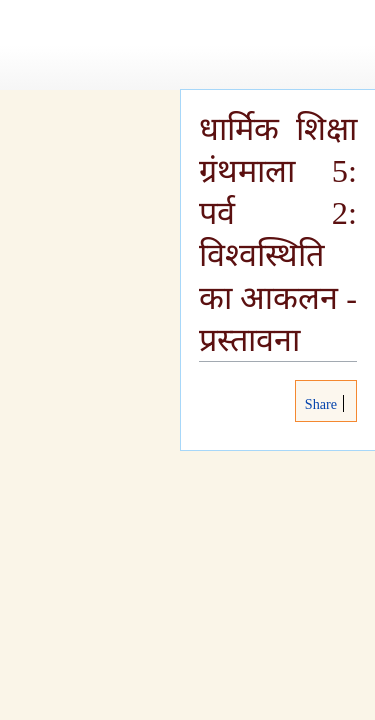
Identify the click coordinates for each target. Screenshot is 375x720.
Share (319, 404)
